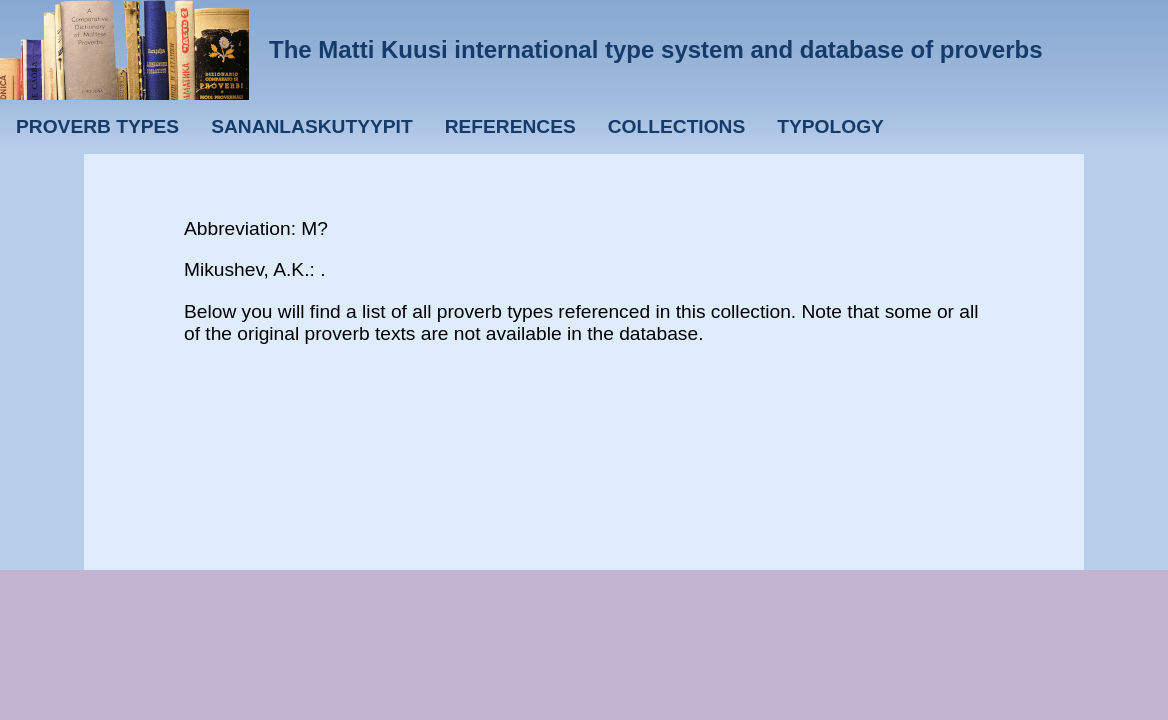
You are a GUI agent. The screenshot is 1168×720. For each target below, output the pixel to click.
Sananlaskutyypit (311, 126)
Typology (830, 126)
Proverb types (97, 126)
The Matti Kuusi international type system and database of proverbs (656, 49)
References (510, 126)
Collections (677, 126)
